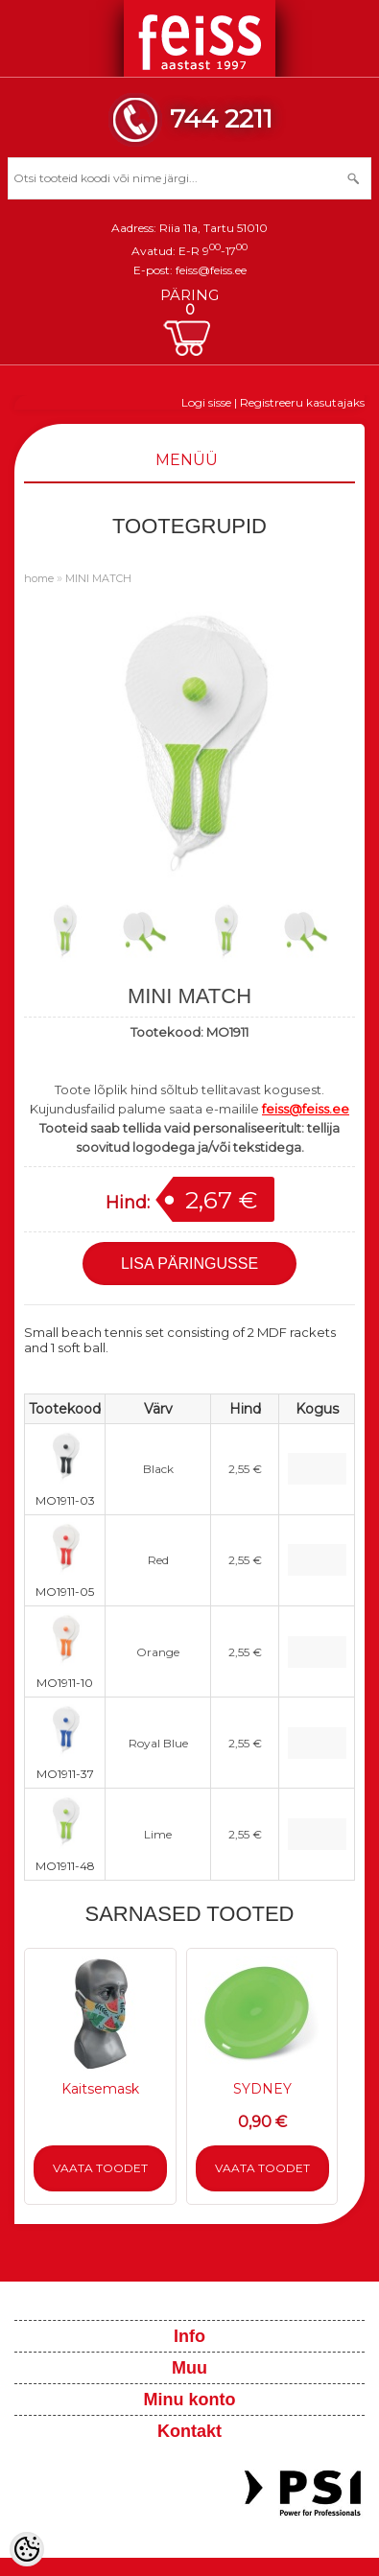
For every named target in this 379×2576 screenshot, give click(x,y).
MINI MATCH (98, 578)
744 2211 (221, 118)
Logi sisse (206, 402)
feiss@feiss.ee (211, 270)
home (39, 578)
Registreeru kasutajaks (302, 402)
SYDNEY (262, 2088)
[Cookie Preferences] (27, 2549)
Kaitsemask (100, 2088)
